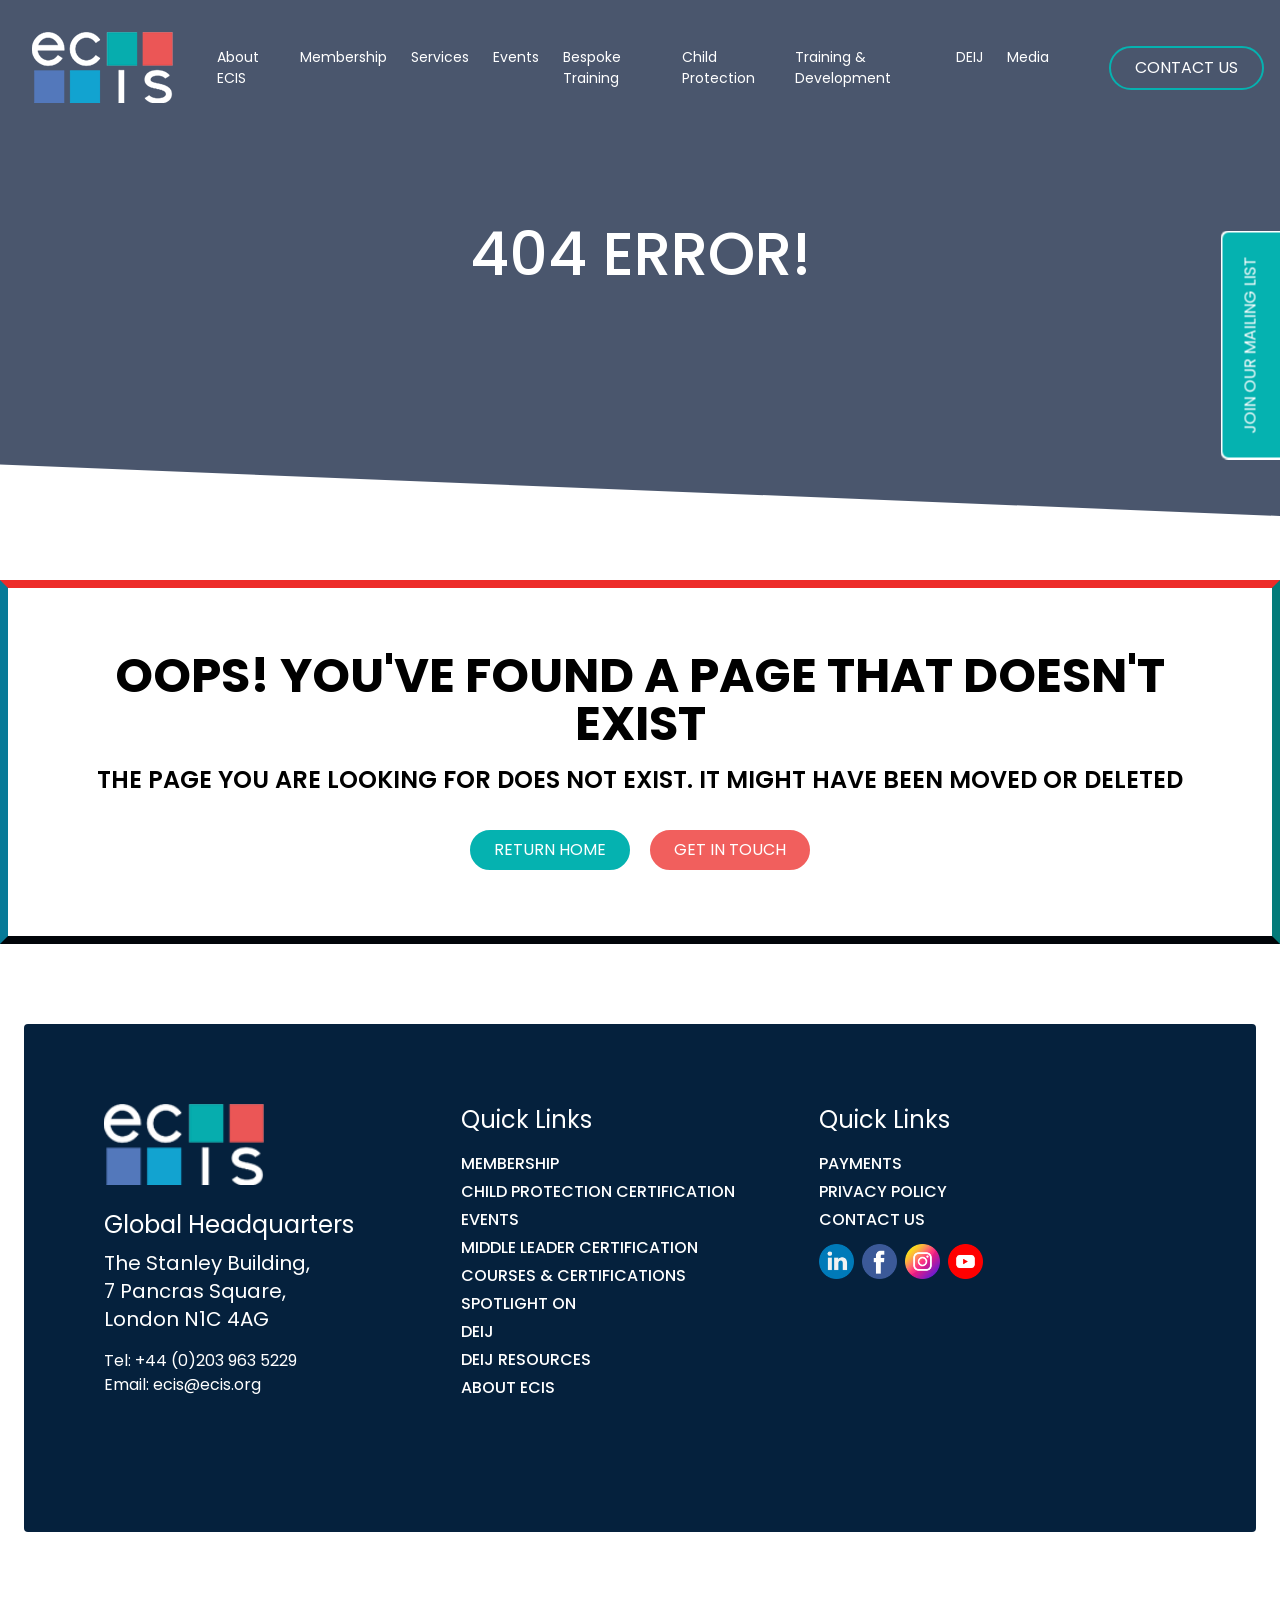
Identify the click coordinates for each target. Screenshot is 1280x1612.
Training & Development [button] (843, 67)
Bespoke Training (592, 67)
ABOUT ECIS (508, 1387)
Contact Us (1186, 67)
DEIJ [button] (969, 57)
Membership (510, 1163)
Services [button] (440, 57)
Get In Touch (730, 849)
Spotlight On (518, 1303)
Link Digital (459, 1575)
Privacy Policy (883, 1191)
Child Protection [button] (718, 67)
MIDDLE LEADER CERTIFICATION (579, 1247)
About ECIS (238, 67)
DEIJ (477, 1331)
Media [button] (1028, 57)
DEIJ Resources (526, 1359)
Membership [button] (343, 57)
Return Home (550, 849)
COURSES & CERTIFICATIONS (573, 1275)
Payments (860, 1163)
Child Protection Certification (598, 1191)
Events (516, 57)
